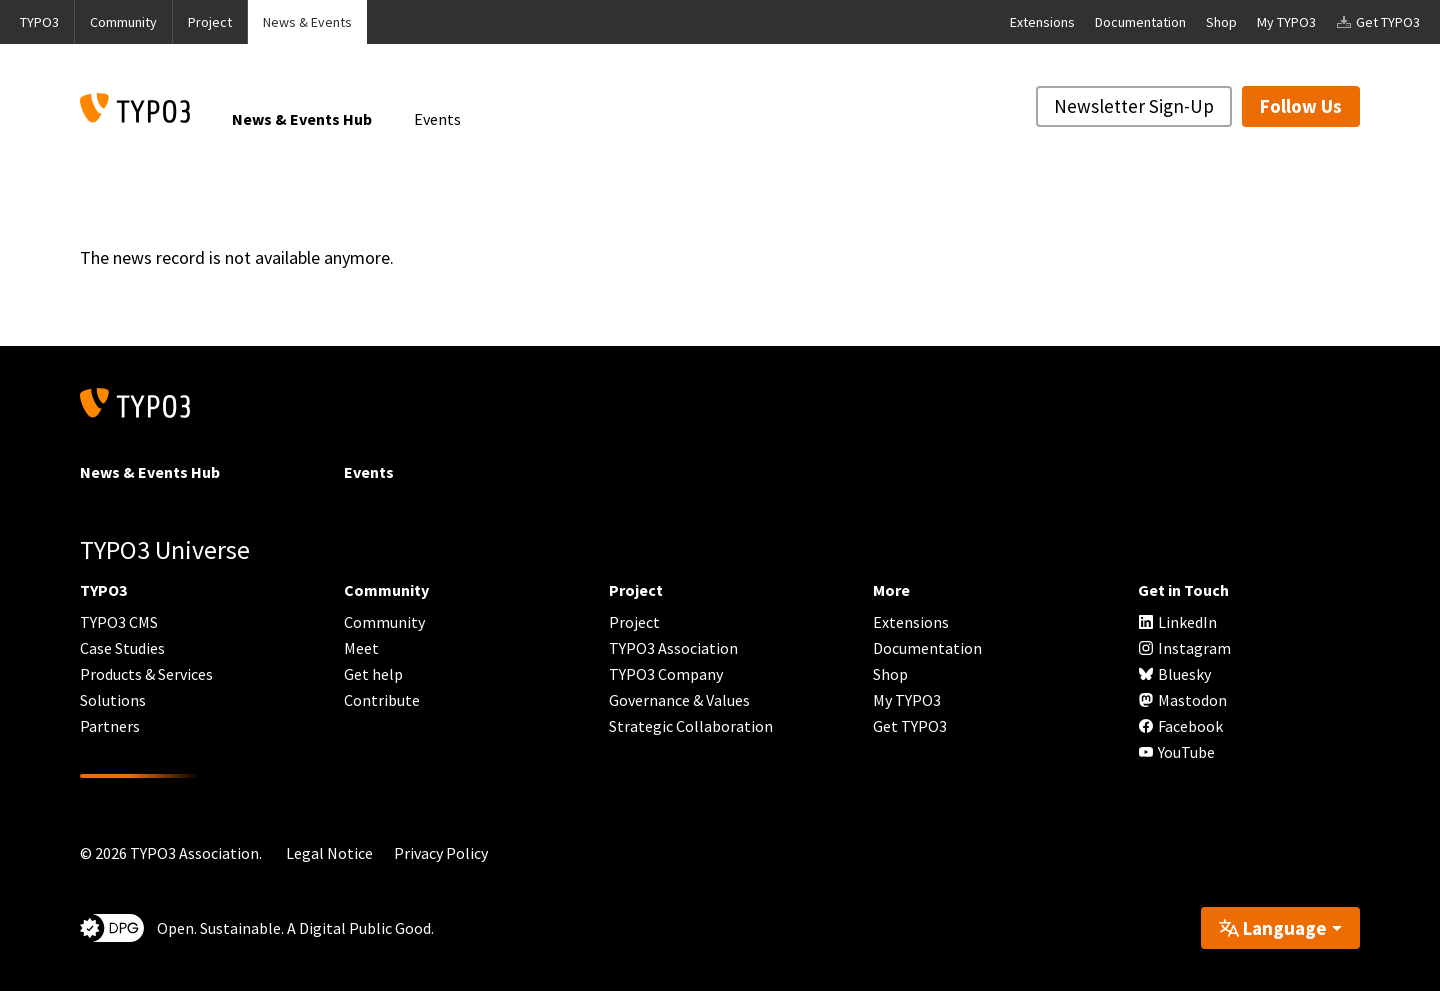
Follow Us (1301, 106)
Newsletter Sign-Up (1134, 106)
